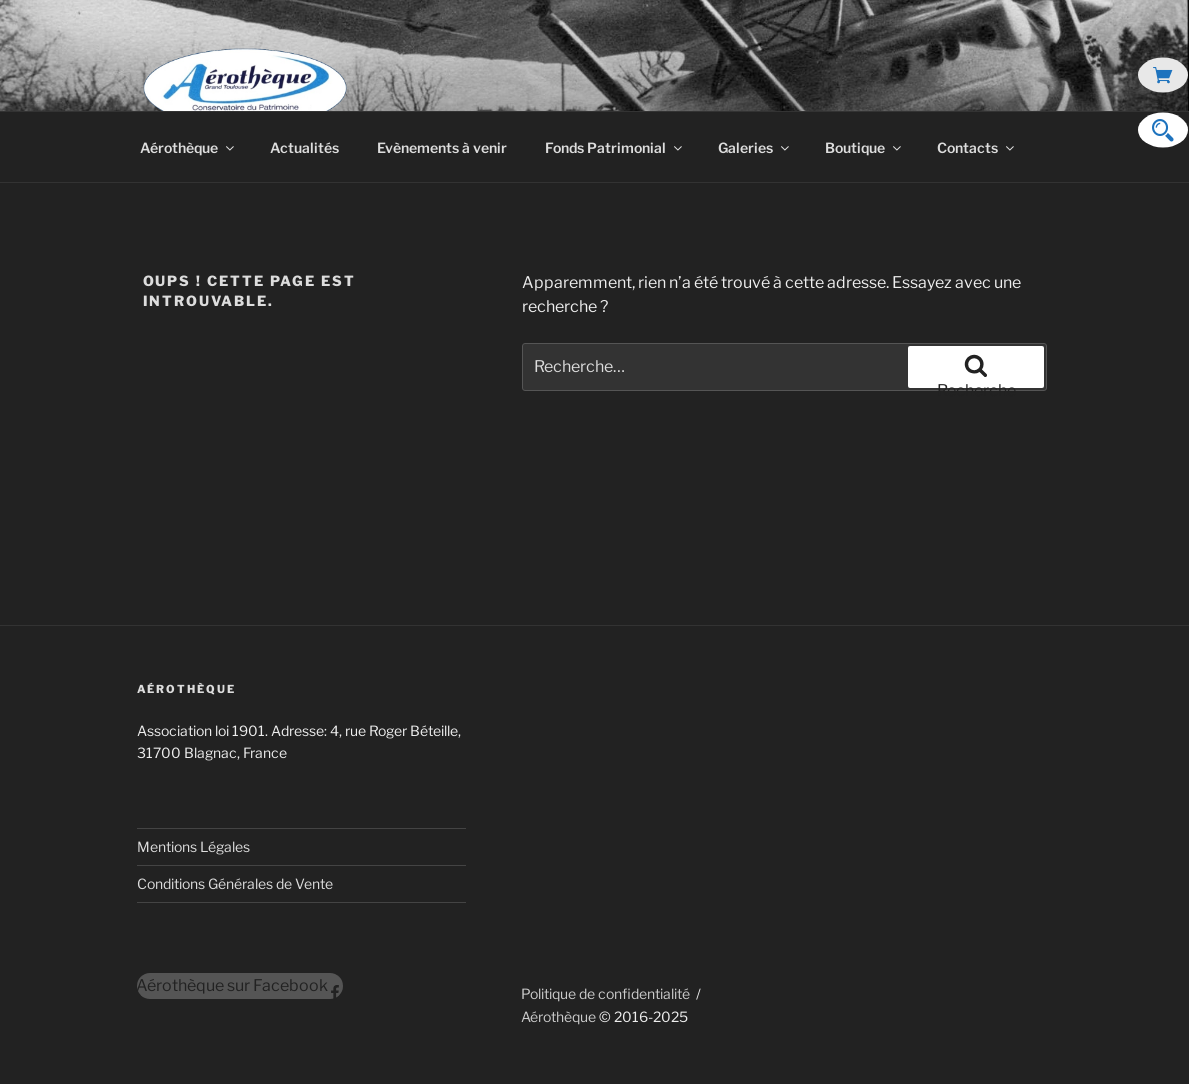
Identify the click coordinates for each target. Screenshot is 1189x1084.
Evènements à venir (442, 147)
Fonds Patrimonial (615, 147)
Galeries (755, 147)
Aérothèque (188, 147)
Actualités (304, 147)
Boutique (864, 147)
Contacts (977, 147)
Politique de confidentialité (605, 993)
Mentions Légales (193, 846)
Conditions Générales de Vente (235, 883)
